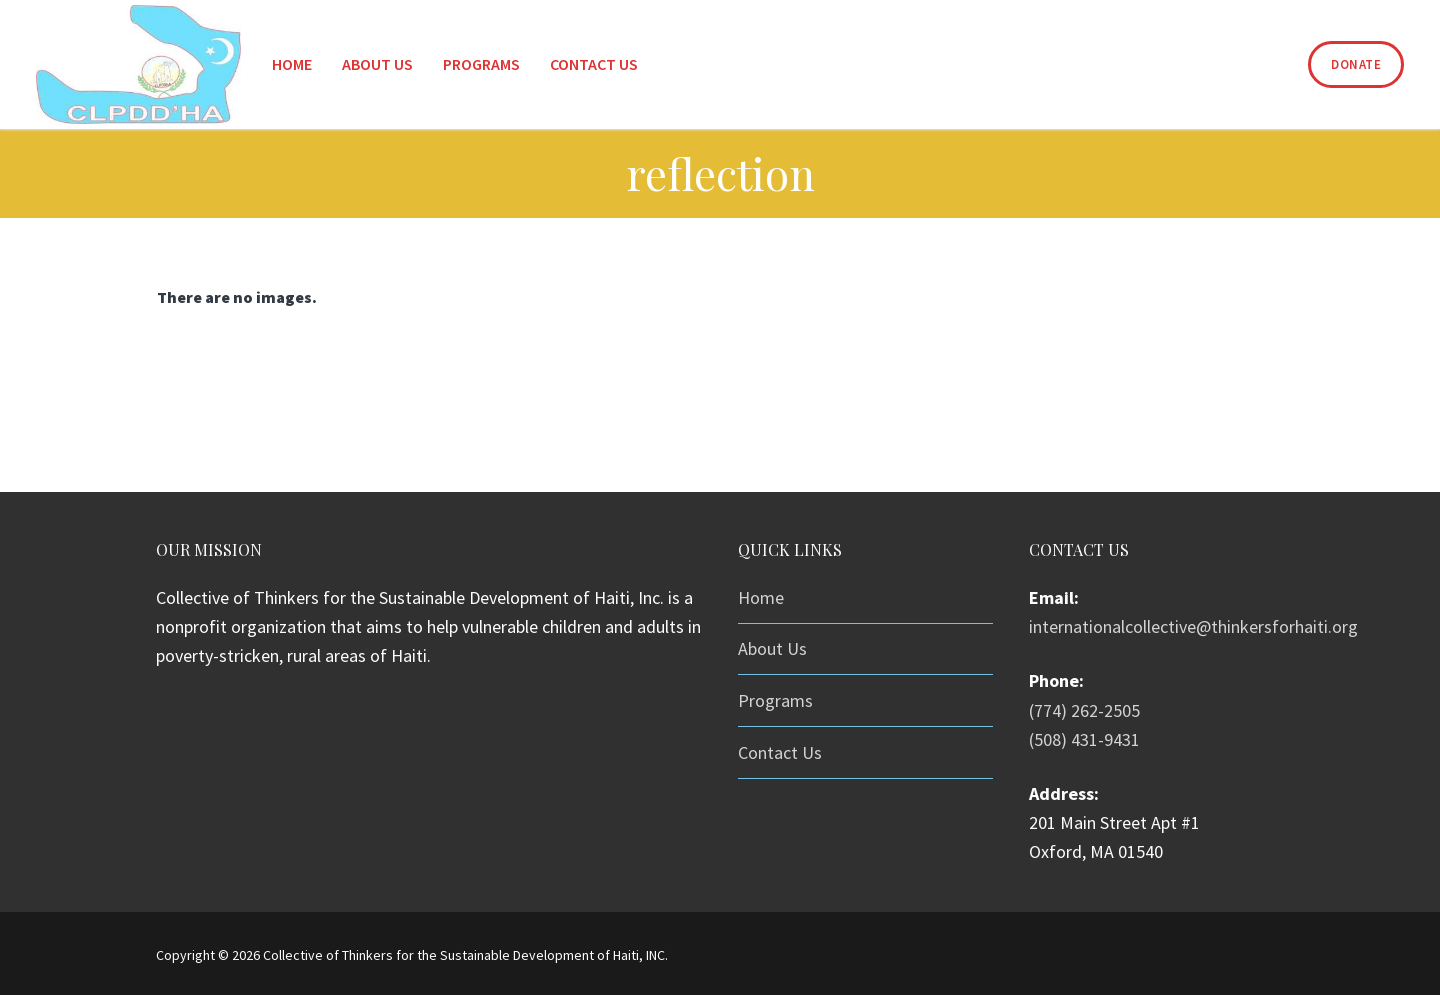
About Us (772, 648)
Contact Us (780, 752)
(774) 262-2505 (1084, 710)
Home (761, 597)
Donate (1356, 64)
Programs (775, 700)
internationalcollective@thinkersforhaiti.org (1193, 626)
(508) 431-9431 (1084, 739)
